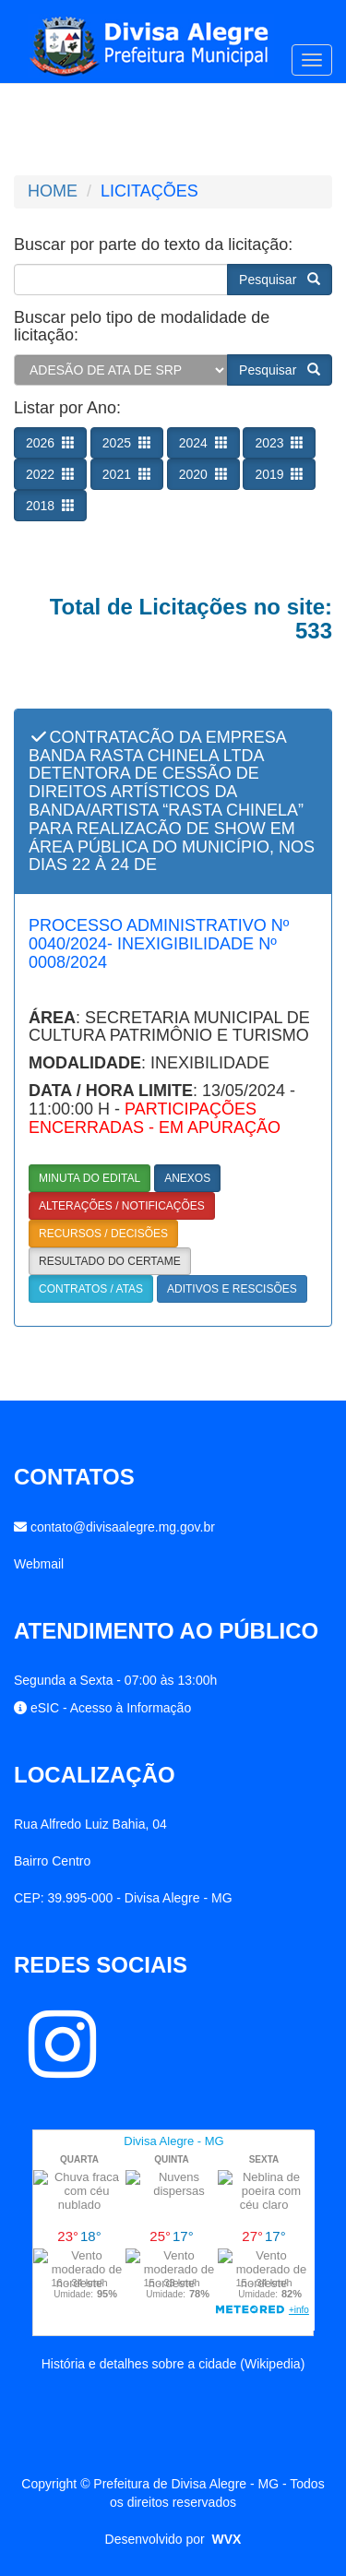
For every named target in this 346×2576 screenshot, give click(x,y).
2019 (279, 474)
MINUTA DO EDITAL (89, 1178)
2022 (50, 474)
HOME (53, 191)
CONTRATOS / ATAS (91, 1288)
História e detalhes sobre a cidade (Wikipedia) (173, 2363)
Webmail (39, 1563)
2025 (126, 442)
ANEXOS (187, 1178)
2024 (203, 442)
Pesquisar (279, 279)
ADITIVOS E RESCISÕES (232, 1288)
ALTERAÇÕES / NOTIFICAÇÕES (122, 1205)
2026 (50, 442)
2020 (203, 474)
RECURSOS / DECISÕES (103, 1233)
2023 (279, 442)
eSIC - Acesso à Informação (110, 1707)
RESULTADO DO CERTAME (110, 1261)
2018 (50, 505)
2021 (126, 474)
